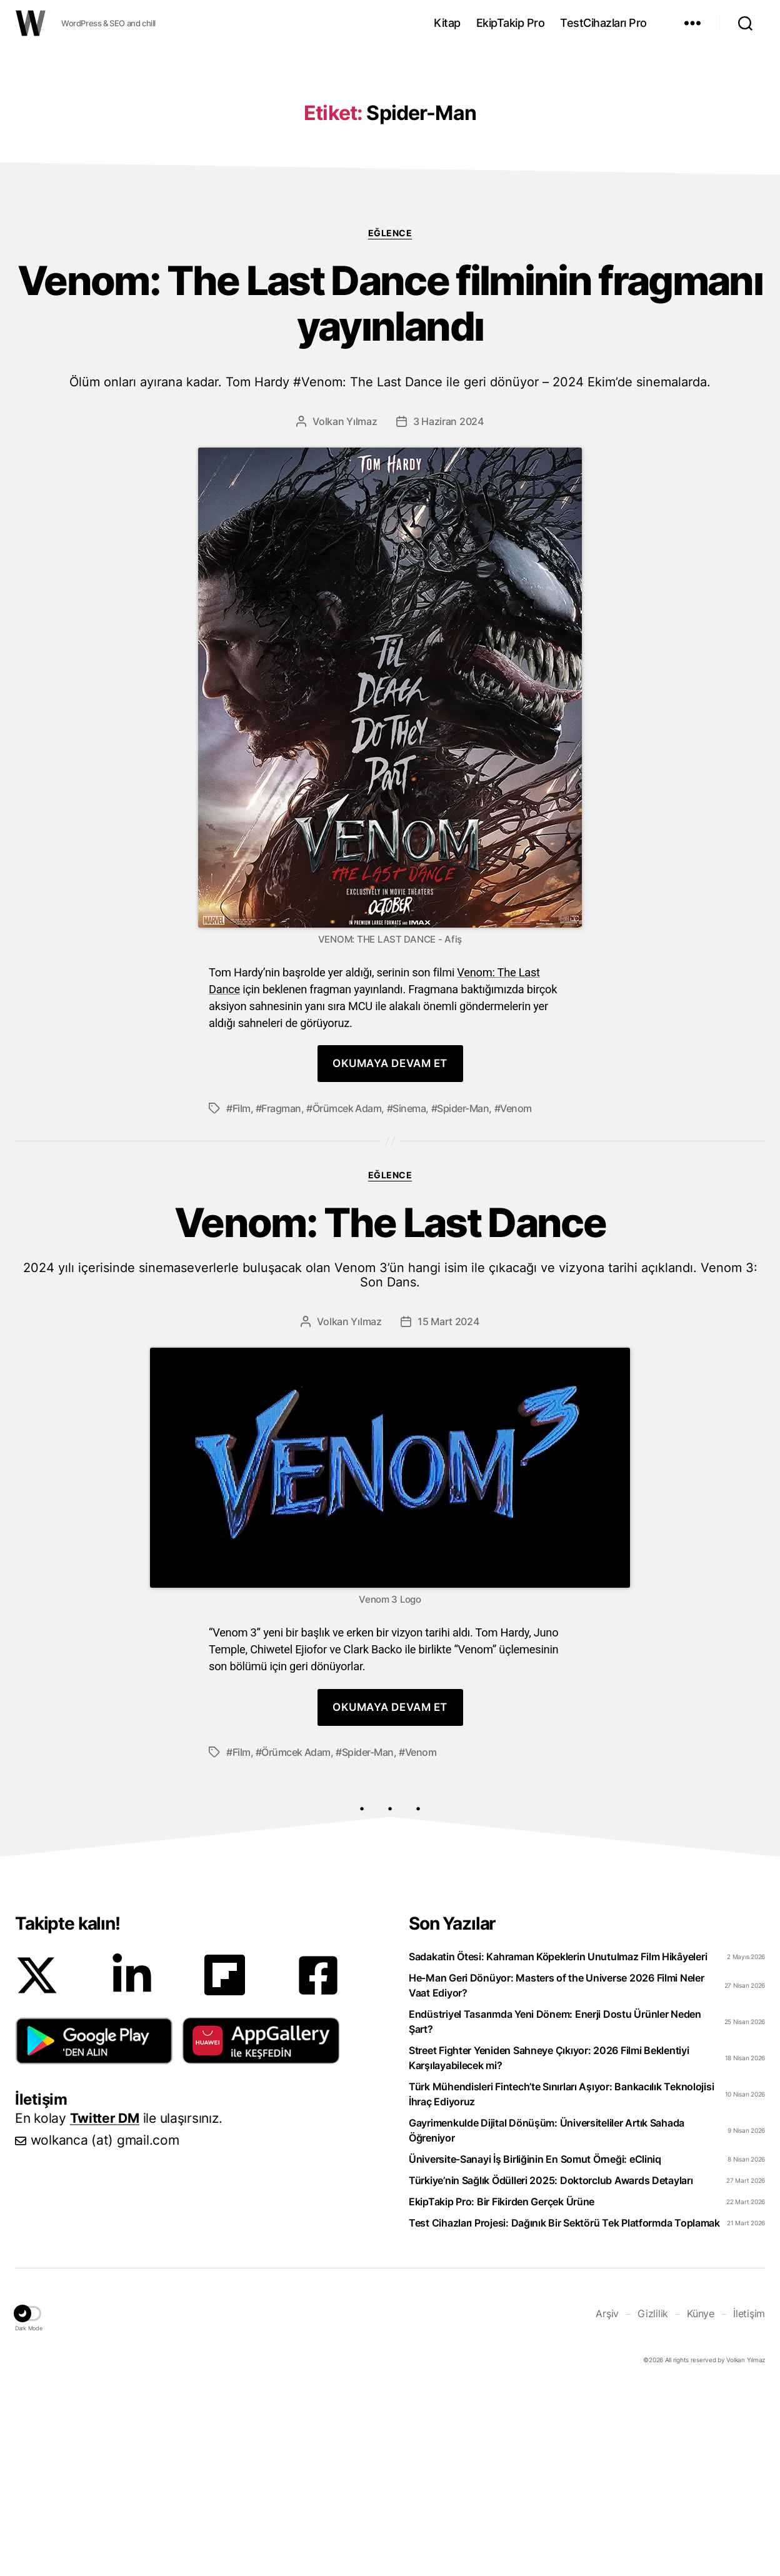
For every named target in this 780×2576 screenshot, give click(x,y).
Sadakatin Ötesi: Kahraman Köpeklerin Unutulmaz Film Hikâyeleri (558, 2144)
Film (241, 1296)
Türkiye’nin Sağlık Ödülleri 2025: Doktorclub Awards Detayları (551, 2368)
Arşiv (607, 2501)
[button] (94, 2228)
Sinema (409, 1296)
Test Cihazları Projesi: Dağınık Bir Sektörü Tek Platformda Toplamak (564, 2410)
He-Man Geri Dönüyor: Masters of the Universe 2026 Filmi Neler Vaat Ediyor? (556, 2173)
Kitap (447, 22)
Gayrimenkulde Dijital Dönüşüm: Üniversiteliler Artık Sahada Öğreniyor (546, 2318)
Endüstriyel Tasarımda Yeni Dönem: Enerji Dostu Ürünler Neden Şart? (555, 2209)
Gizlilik (653, 2501)
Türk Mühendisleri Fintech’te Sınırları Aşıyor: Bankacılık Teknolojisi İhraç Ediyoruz (561, 2281)
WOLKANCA (30, 23)
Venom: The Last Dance (390, 1433)
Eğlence (390, 420)
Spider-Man (463, 1296)
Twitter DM (104, 2305)
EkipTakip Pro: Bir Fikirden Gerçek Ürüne (501, 2389)
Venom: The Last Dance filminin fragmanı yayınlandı (390, 511)
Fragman (281, 1296)
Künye (700, 2501)
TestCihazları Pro (603, 22)
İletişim (749, 2501)
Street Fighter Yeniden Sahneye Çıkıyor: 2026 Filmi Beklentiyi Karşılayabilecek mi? (549, 2245)
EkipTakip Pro (510, 22)
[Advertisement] (390, 145)
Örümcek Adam (347, 1296)
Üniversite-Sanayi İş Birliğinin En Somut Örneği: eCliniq (535, 2346)
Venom (516, 1296)
